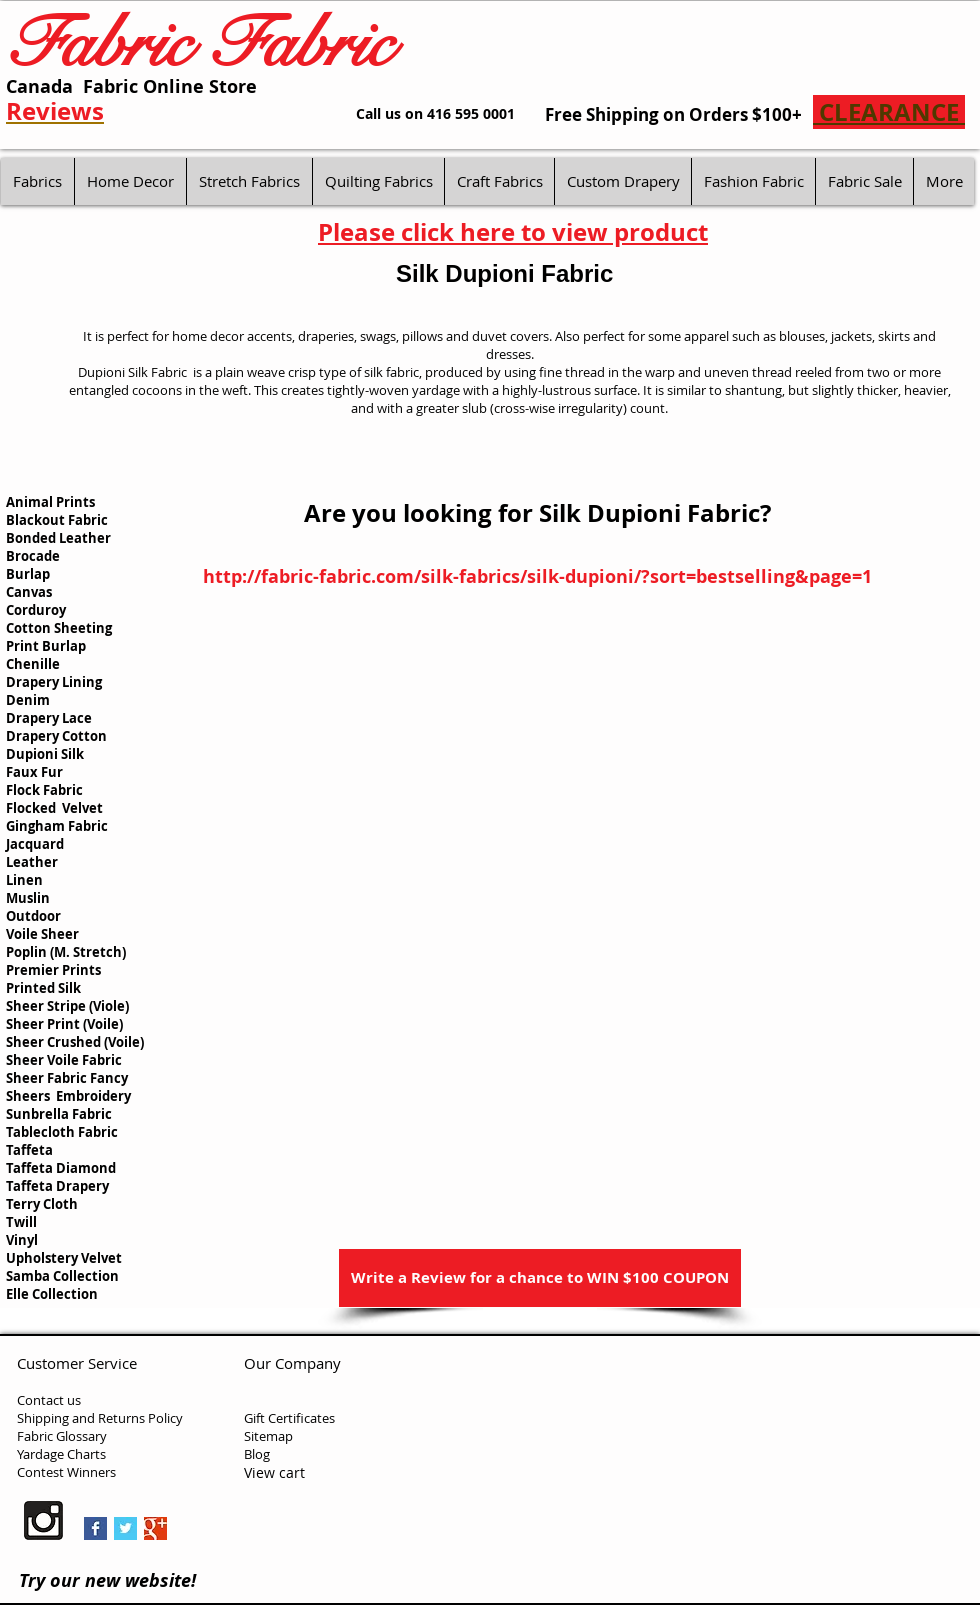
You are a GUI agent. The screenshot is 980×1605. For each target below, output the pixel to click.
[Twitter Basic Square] (125, 1528)
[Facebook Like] (312, 1525)
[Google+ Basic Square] (155, 1528)
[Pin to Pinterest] (207, 1530)
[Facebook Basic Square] (95, 1528)
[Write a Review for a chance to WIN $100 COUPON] (540, 1278)
